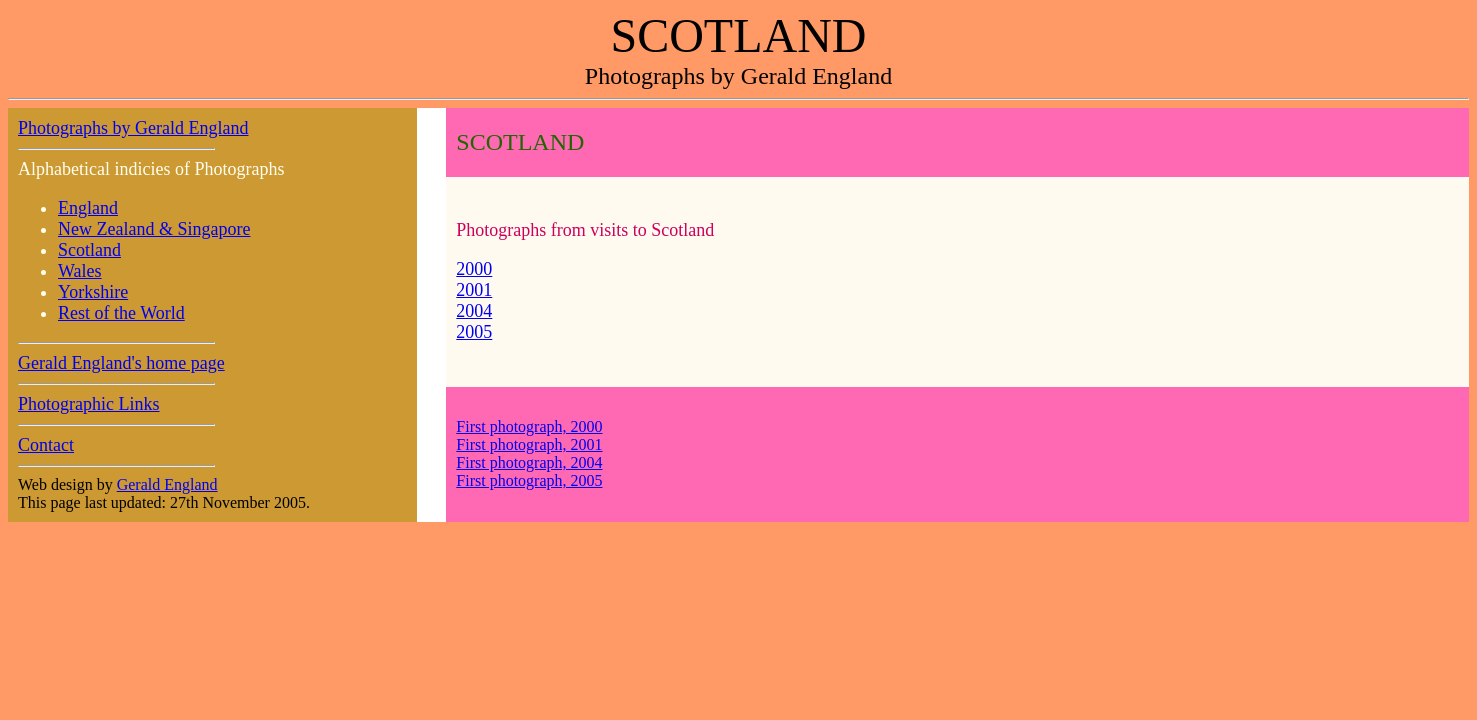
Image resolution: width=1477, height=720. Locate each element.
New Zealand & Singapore (154, 229)
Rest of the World (121, 313)
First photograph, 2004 (529, 462)
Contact (46, 445)
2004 (474, 311)
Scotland (89, 250)
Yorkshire (93, 292)
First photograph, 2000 (529, 426)
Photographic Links (89, 404)
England (88, 208)
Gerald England (167, 484)
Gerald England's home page (121, 363)
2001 (474, 290)
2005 (474, 332)
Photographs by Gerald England (133, 128)
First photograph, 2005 (529, 480)
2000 (474, 269)
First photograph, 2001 (529, 444)
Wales (80, 271)
